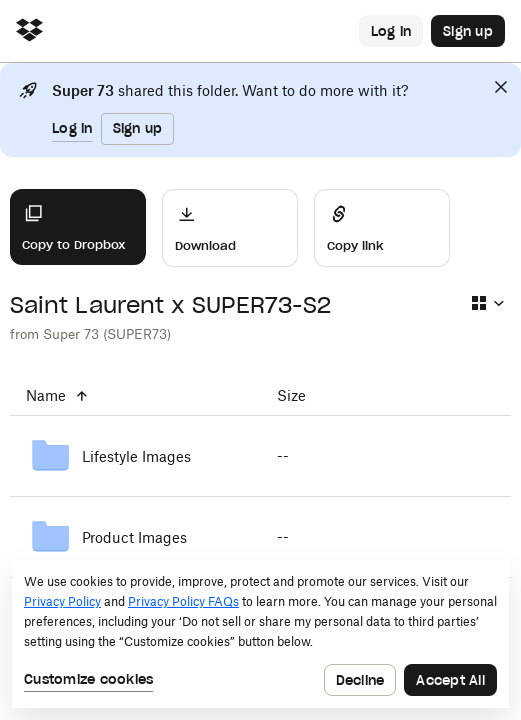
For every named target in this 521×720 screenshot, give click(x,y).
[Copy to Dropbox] (78, 227)
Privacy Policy (62, 601)
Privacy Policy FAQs (183, 601)
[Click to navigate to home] (29, 31)
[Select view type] (487, 303)
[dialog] (260, 634)
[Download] (230, 228)
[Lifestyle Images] (135, 456)
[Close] (501, 87)
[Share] (382, 228)
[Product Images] (135, 537)
